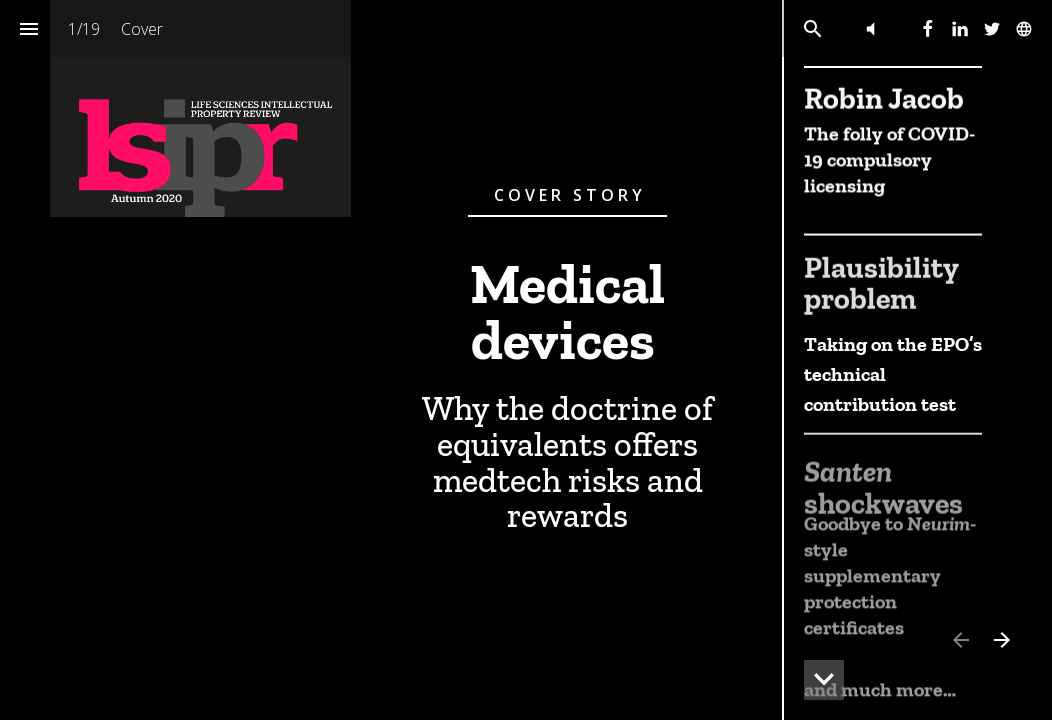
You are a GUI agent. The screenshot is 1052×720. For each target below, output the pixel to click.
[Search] (812, 28)
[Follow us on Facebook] (928, 29)
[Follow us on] (1024, 29)
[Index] (28, 28)
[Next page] (1001, 639)
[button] (870, 28)
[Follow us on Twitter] (992, 29)
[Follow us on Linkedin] (960, 29)
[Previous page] (960, 639)
